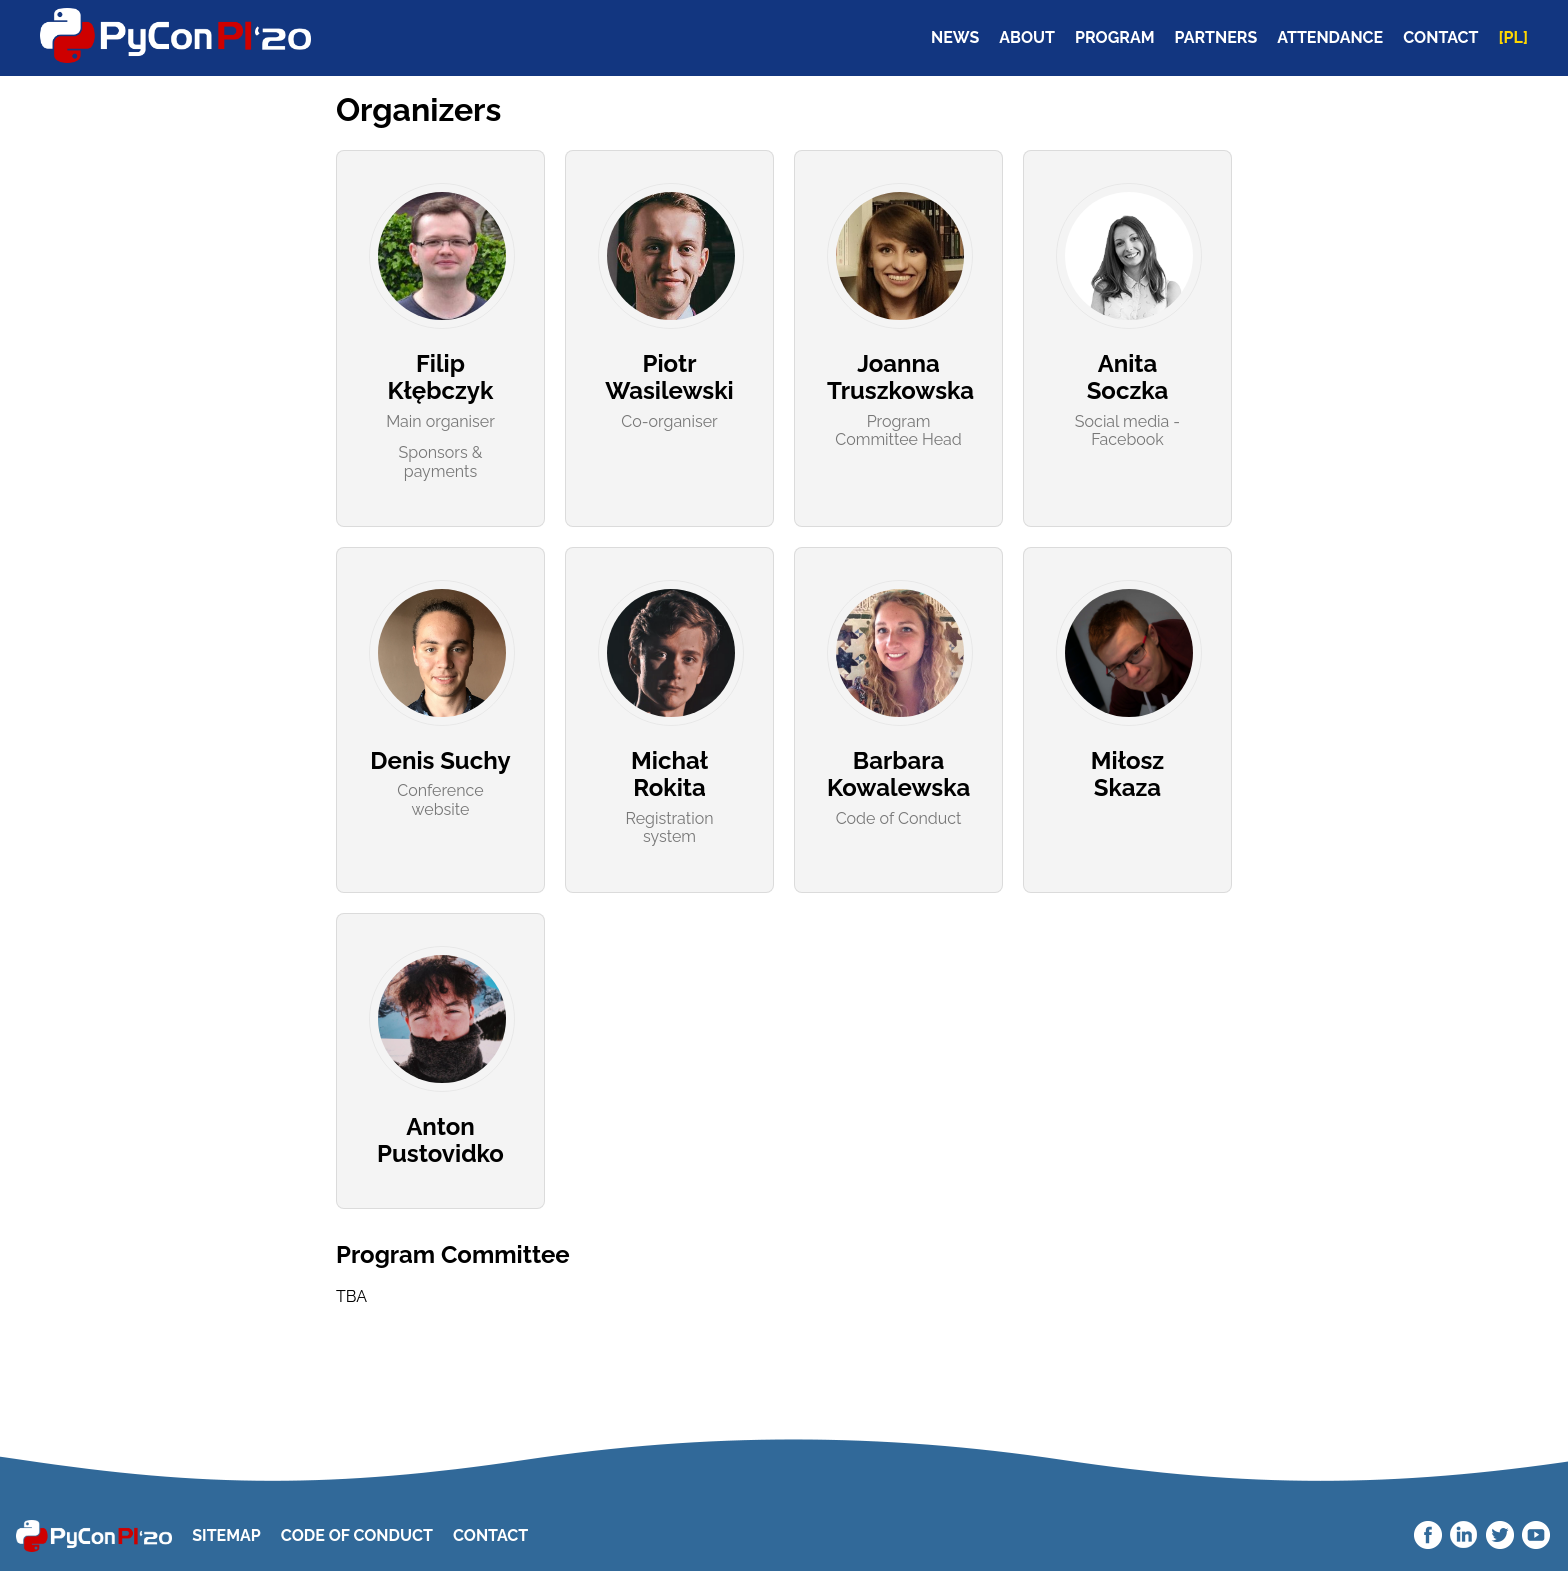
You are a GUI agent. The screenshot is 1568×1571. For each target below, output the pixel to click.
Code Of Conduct (357, 1535)
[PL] (1513, 38)
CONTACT (1440, 38)
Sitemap (226, 1535)
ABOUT (1027, 38)
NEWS (955, 38)
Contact (490, 1535)
